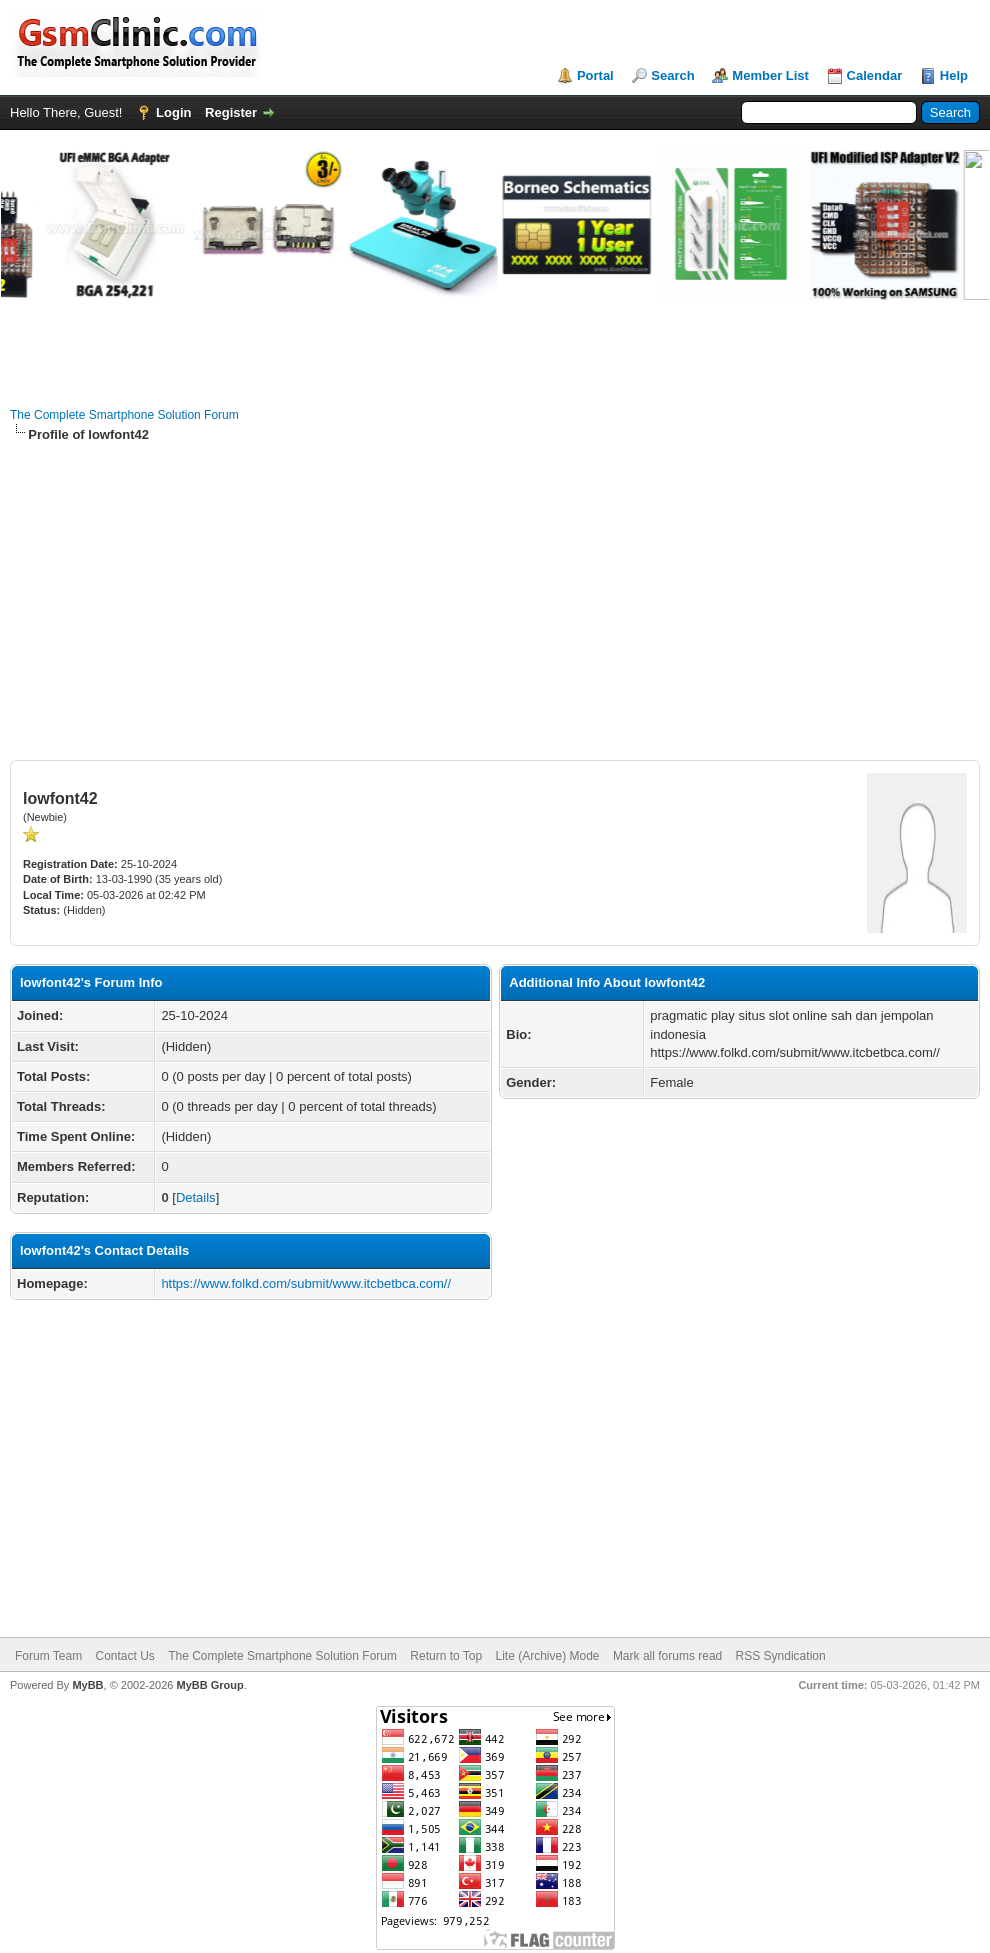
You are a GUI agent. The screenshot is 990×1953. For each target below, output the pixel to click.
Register (231, 112)
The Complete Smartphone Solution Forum (124, 415)
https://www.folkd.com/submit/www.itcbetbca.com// (306, 1283)
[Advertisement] (495, 602)
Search (672, 75)
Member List (770, 75)
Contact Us (124, 1656)
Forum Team (48, 1656)
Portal (595, 75)
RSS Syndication (781, 1656)
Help (954, 75)
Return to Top (446, 1656)
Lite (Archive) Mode (547, 1656)
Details (196, 1197)
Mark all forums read (667, 1656)
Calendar (875, 75)
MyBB (87, 1685)
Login (173, 112)
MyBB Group (209, 1685)
